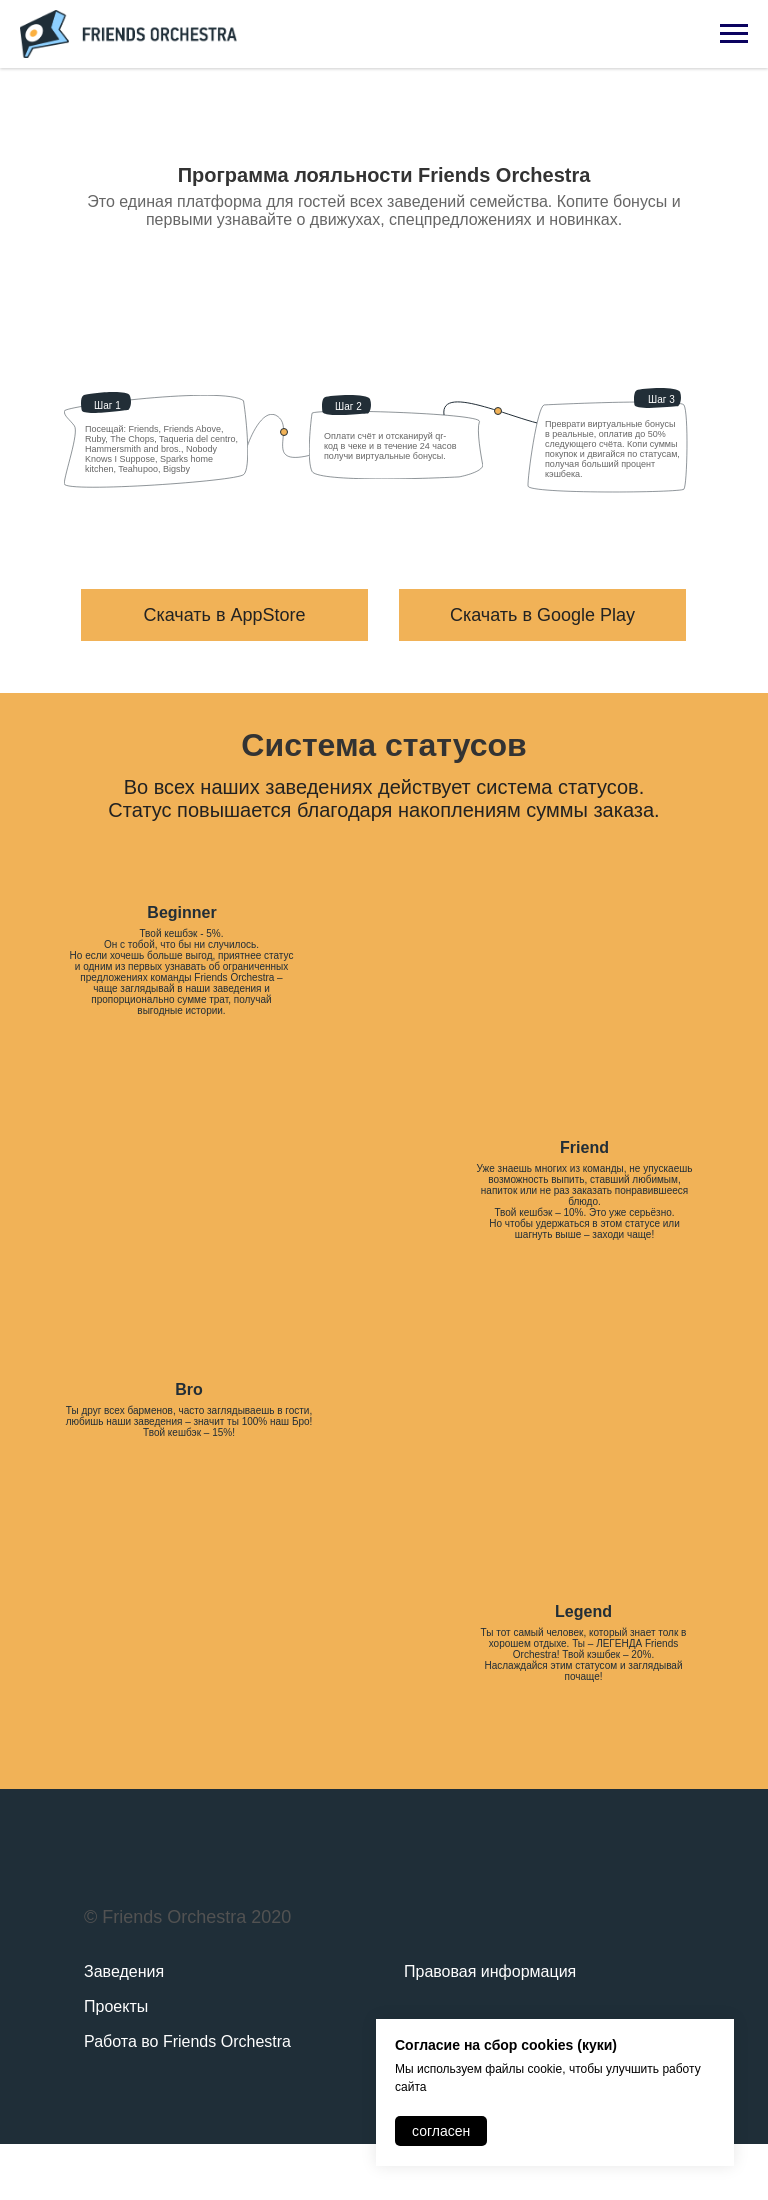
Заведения (124, 1971)
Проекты (116, 2006)
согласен (441, 2131)
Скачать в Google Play (542, 615)
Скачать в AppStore (224, 615)
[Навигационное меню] (734, 34)
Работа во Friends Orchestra (187, 2041)
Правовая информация (490, 1971)
